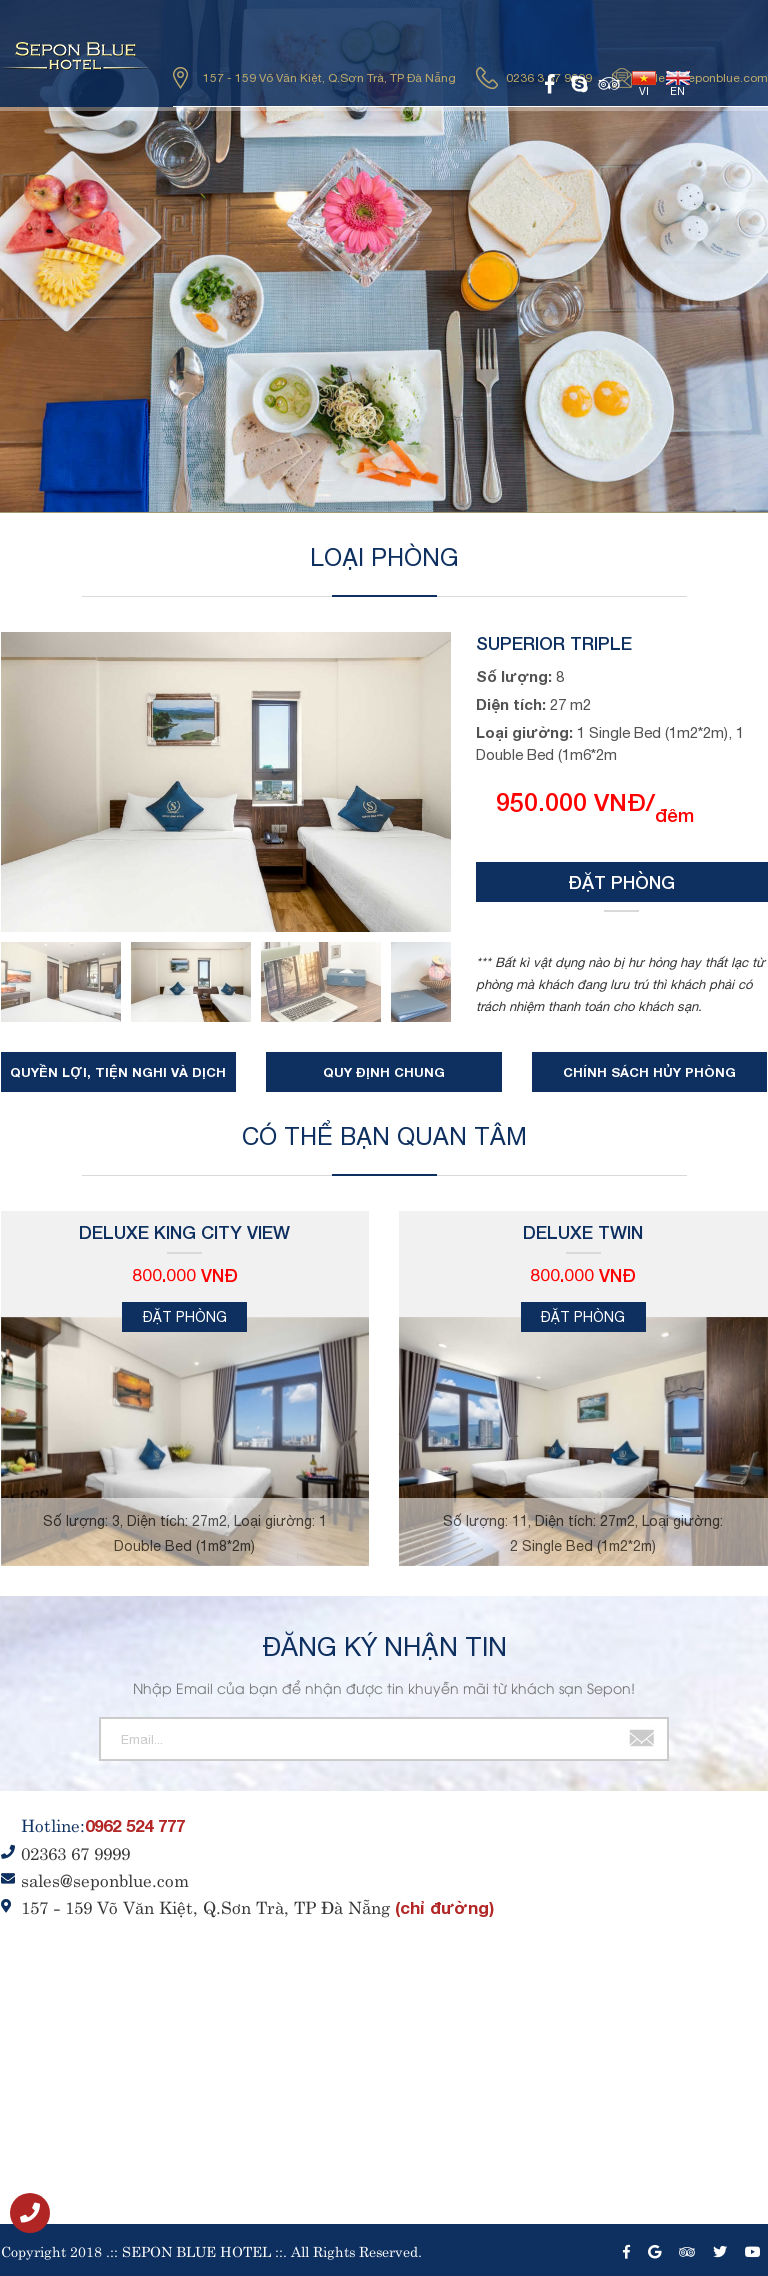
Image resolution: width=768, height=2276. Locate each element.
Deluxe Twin (583, 1232)
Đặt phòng (621, 882)
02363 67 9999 (75, 1852)
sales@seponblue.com (705, 78)
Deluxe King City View (184, 1232)
